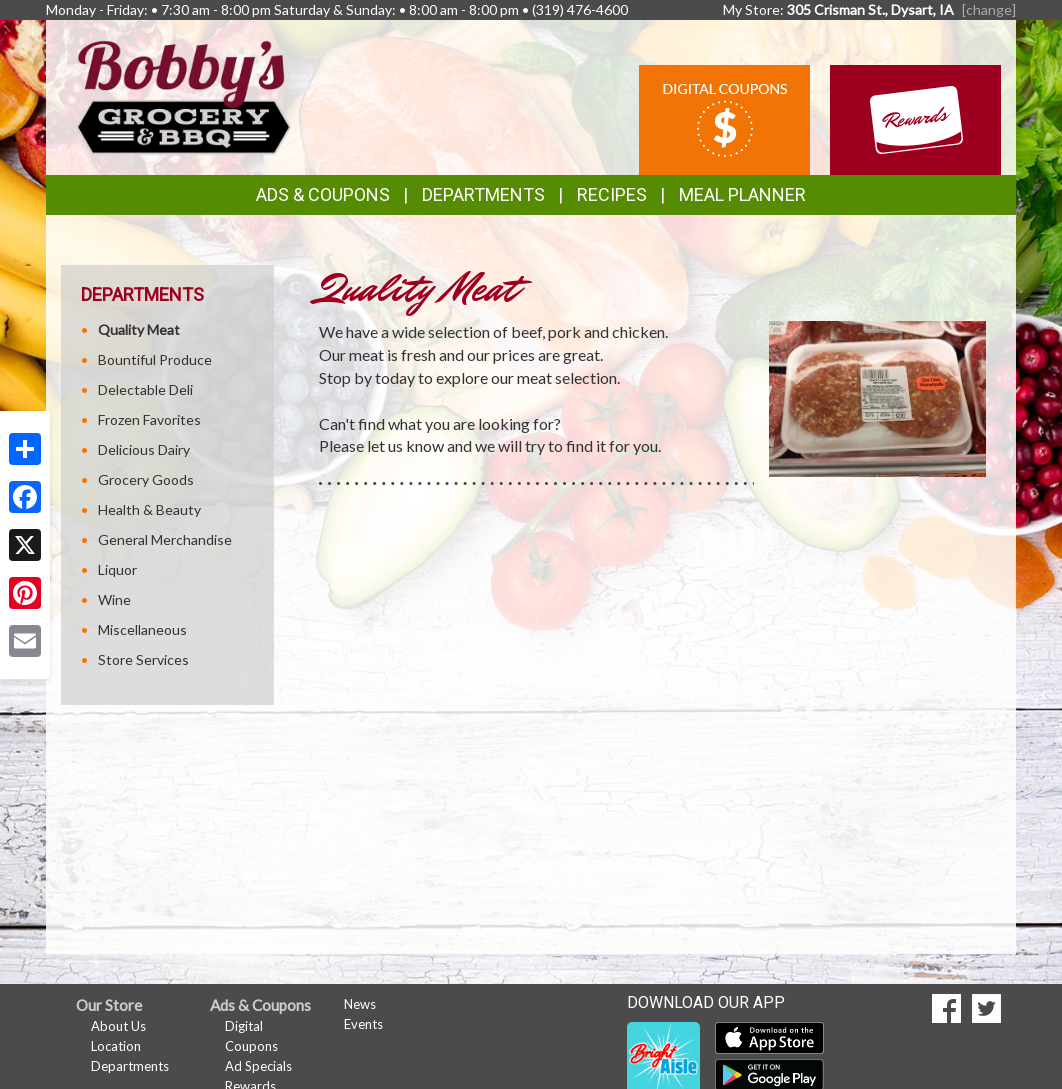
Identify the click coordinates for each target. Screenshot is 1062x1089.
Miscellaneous (142, 629)
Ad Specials (258, 1066)
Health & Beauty (149, 509)
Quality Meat (139, 329)
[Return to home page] (183, 95)
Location (116, 1046)
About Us (118, 1026)
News (360, 1004)
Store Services (143, 659)
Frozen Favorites (149, 419)
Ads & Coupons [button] (323, 194)
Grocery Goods (146, 479)
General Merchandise (165, 539)
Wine (114, 599)
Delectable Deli (145, 389)
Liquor (117, 569)
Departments (130, 1066)
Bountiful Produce (155, 359)
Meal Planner (742, 194)
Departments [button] (483, 194)
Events (363, 1024)
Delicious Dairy (144, 449)
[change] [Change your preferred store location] (989, 9)
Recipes (612, 194)
